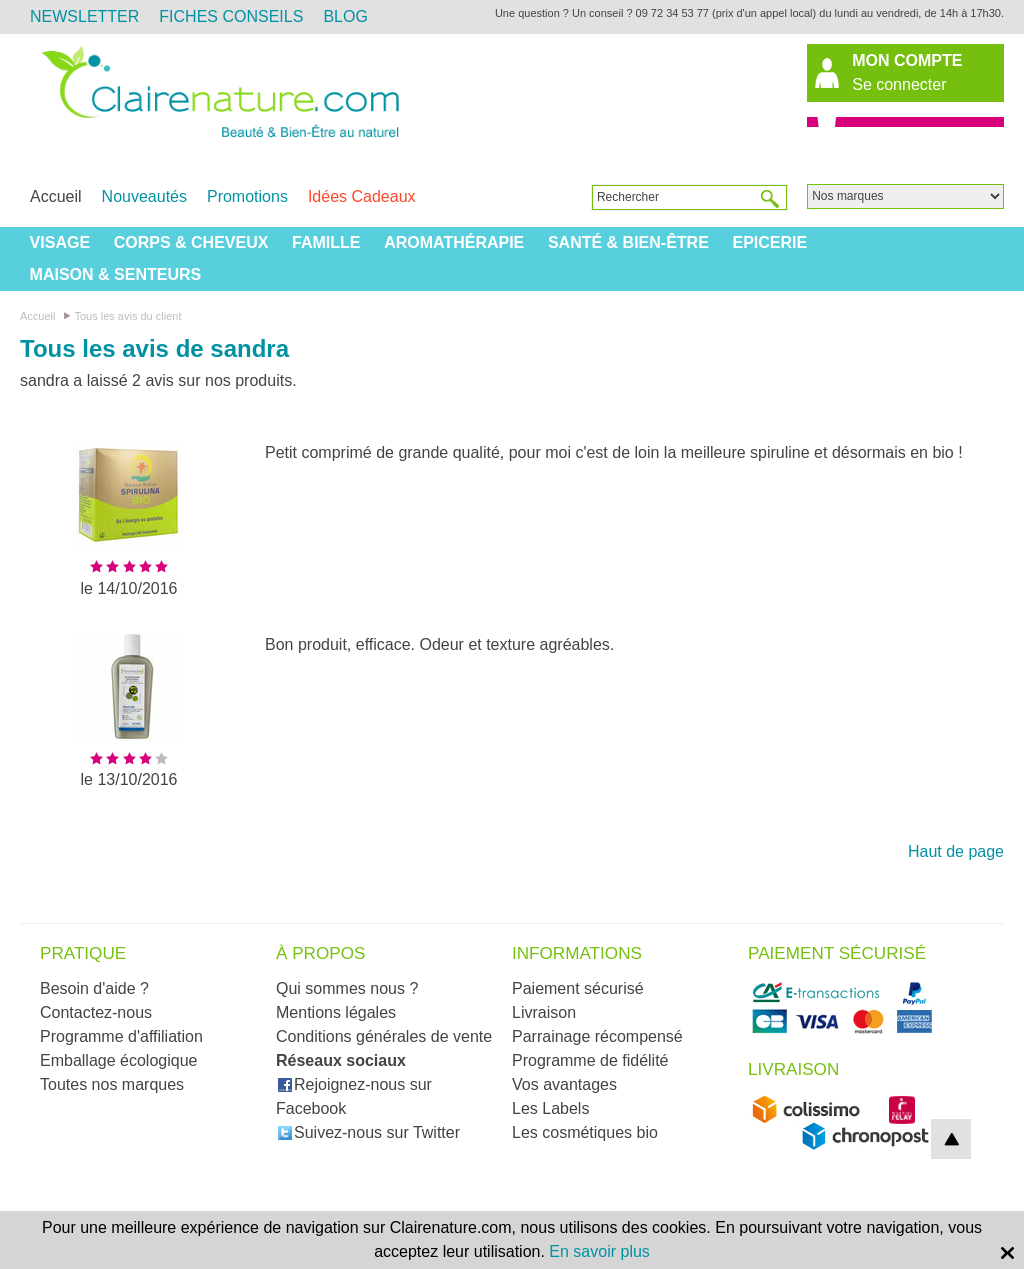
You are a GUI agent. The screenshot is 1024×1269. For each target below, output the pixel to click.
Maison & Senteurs (116, 274)
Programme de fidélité (590, 1060)
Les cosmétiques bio (585, 1132)
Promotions (247, 196)
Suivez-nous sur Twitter (368, 1132)
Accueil (56, 196)
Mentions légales (336, 1012)
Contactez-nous (96, 1012)
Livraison (544, 1012)
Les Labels (550, 1108)
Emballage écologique (118, 1060)
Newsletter (84, 16)
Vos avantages (564, 1084)
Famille (326, 242)
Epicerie (769, 242)
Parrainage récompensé (597, 1036)
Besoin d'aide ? (94, 988)
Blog (345, 16)
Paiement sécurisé (578, 988)
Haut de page (956, 851)
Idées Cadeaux (362, 196)
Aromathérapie (454, 242)
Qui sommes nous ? (347, 988)
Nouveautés (144, 196)
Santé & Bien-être (628, 242)
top (951, 1139)
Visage (60, 242)
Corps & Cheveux (191, 242)
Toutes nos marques (112, 1084)
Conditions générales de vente (384, 1036)
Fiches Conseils (231, 16)
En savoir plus (599, 1251)
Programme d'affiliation (121, 1036)
